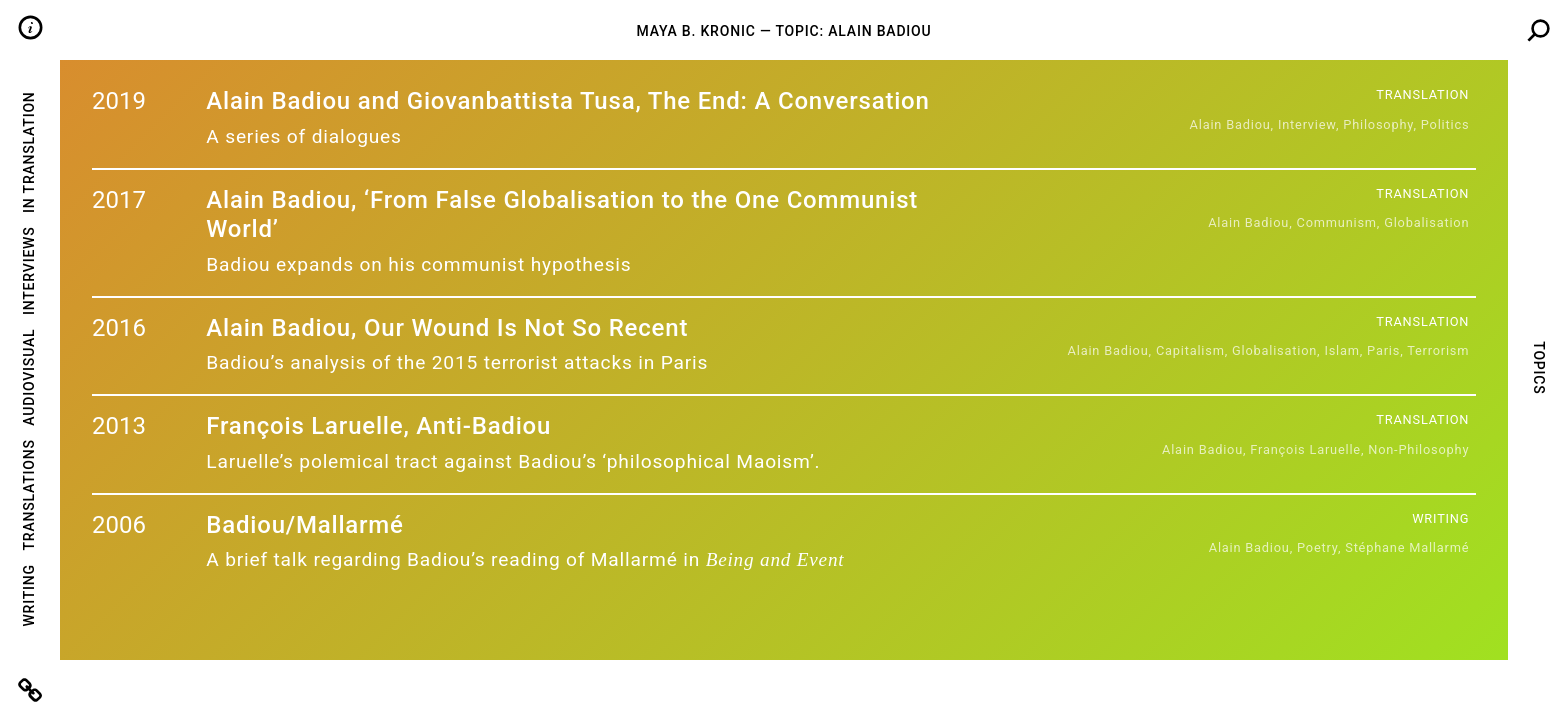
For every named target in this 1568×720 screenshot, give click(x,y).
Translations (29, 494)
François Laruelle (1305, 449)
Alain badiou (1230, 124)
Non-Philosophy (1418, 449)
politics (1445, 124)
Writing (29, 595)
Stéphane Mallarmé (1407, 547)
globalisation (1426, 222)
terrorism (1438, 350)
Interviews (29, 270)
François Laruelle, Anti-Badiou (378, 426)
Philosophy (1378, 124)
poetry (1317, 547)
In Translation (29, 151)
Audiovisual (29, 377)
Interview (1307, 124)
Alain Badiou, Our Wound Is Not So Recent (447, 328)
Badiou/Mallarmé (304, 525)
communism (1337, 222)
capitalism (1190, 350)
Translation (1422, 94)
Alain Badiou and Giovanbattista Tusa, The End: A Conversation (567, 101)
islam (1341, 350)
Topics (1538, 367)
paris (1383, 350)
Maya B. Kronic (695, 31)
